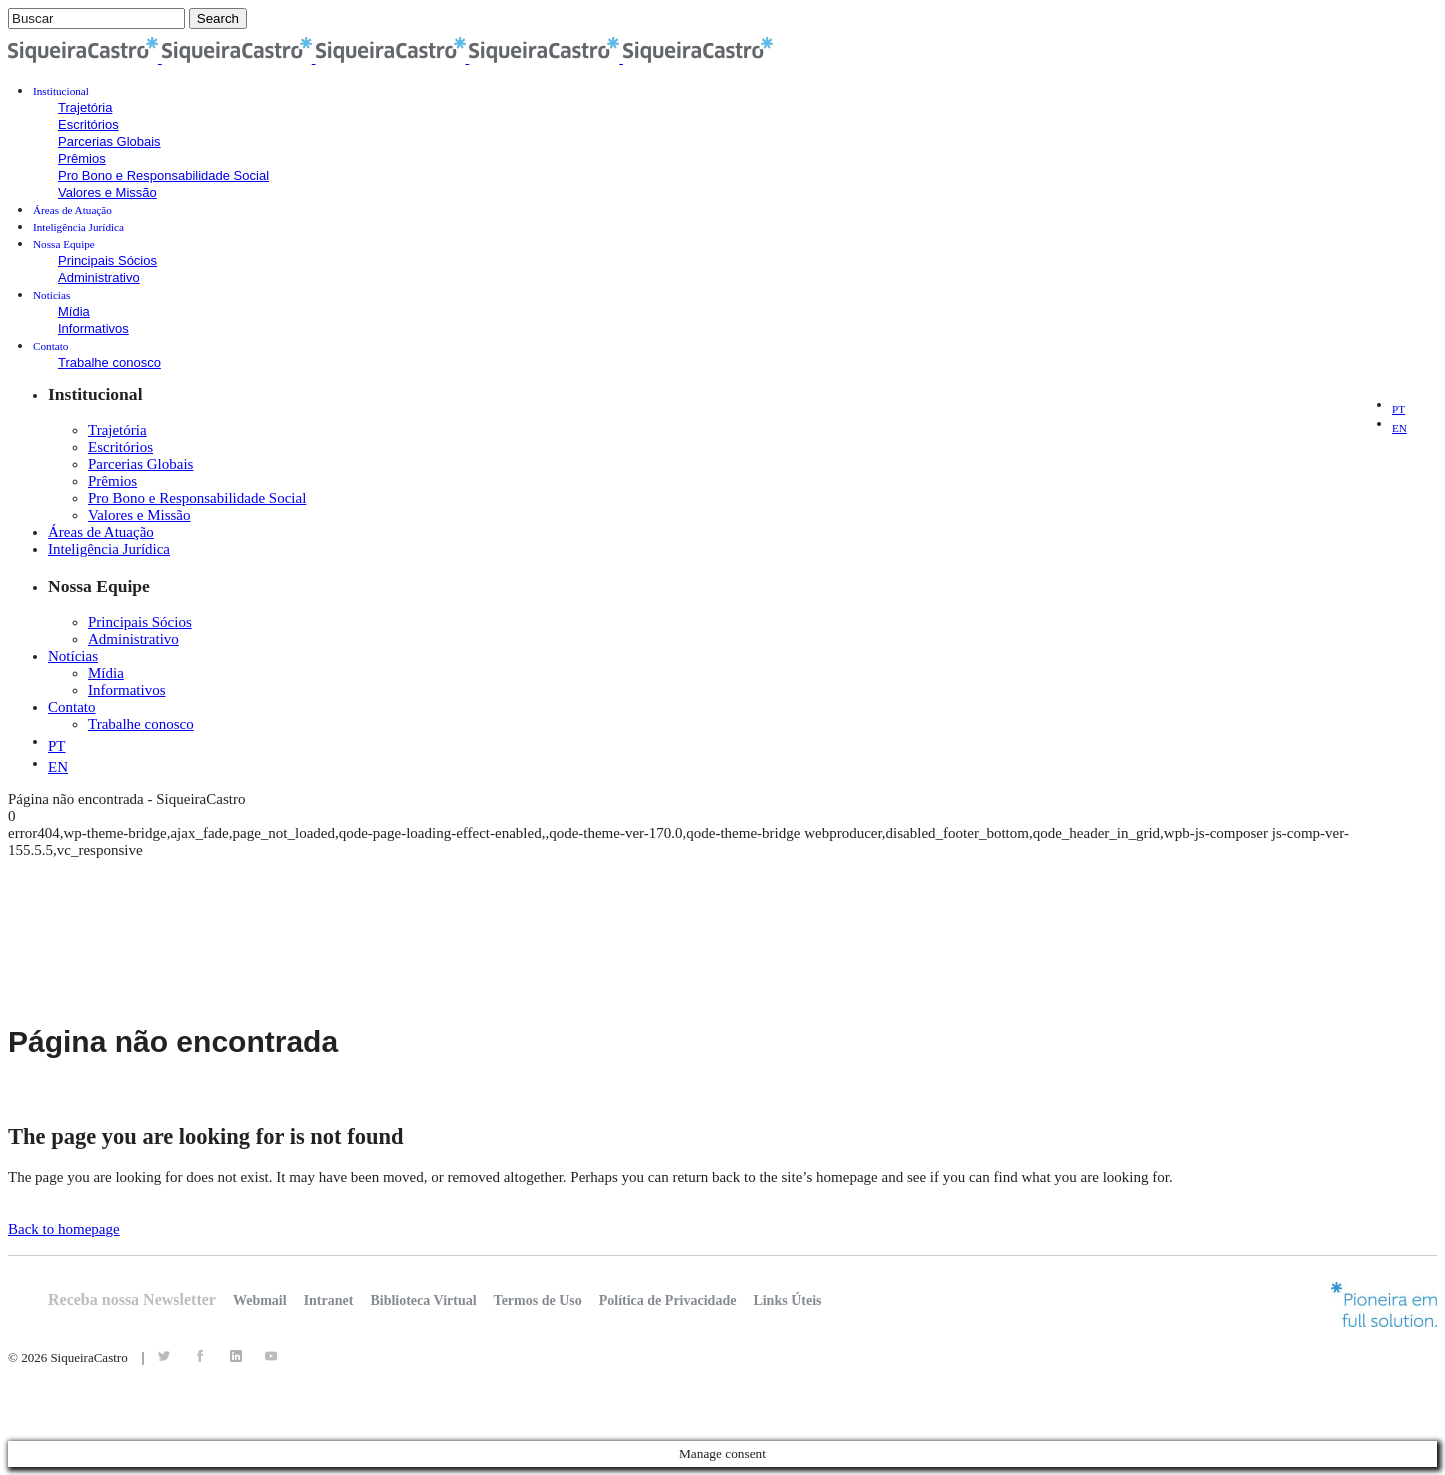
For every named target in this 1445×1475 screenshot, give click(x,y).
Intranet (329, 1300)
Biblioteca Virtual (423, 1300)
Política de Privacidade (668, 1300)
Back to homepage (64, 1229)
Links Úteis (787, 1300)
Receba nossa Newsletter (132, 1299)
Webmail (260, 1300)
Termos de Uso (538, 1300)
